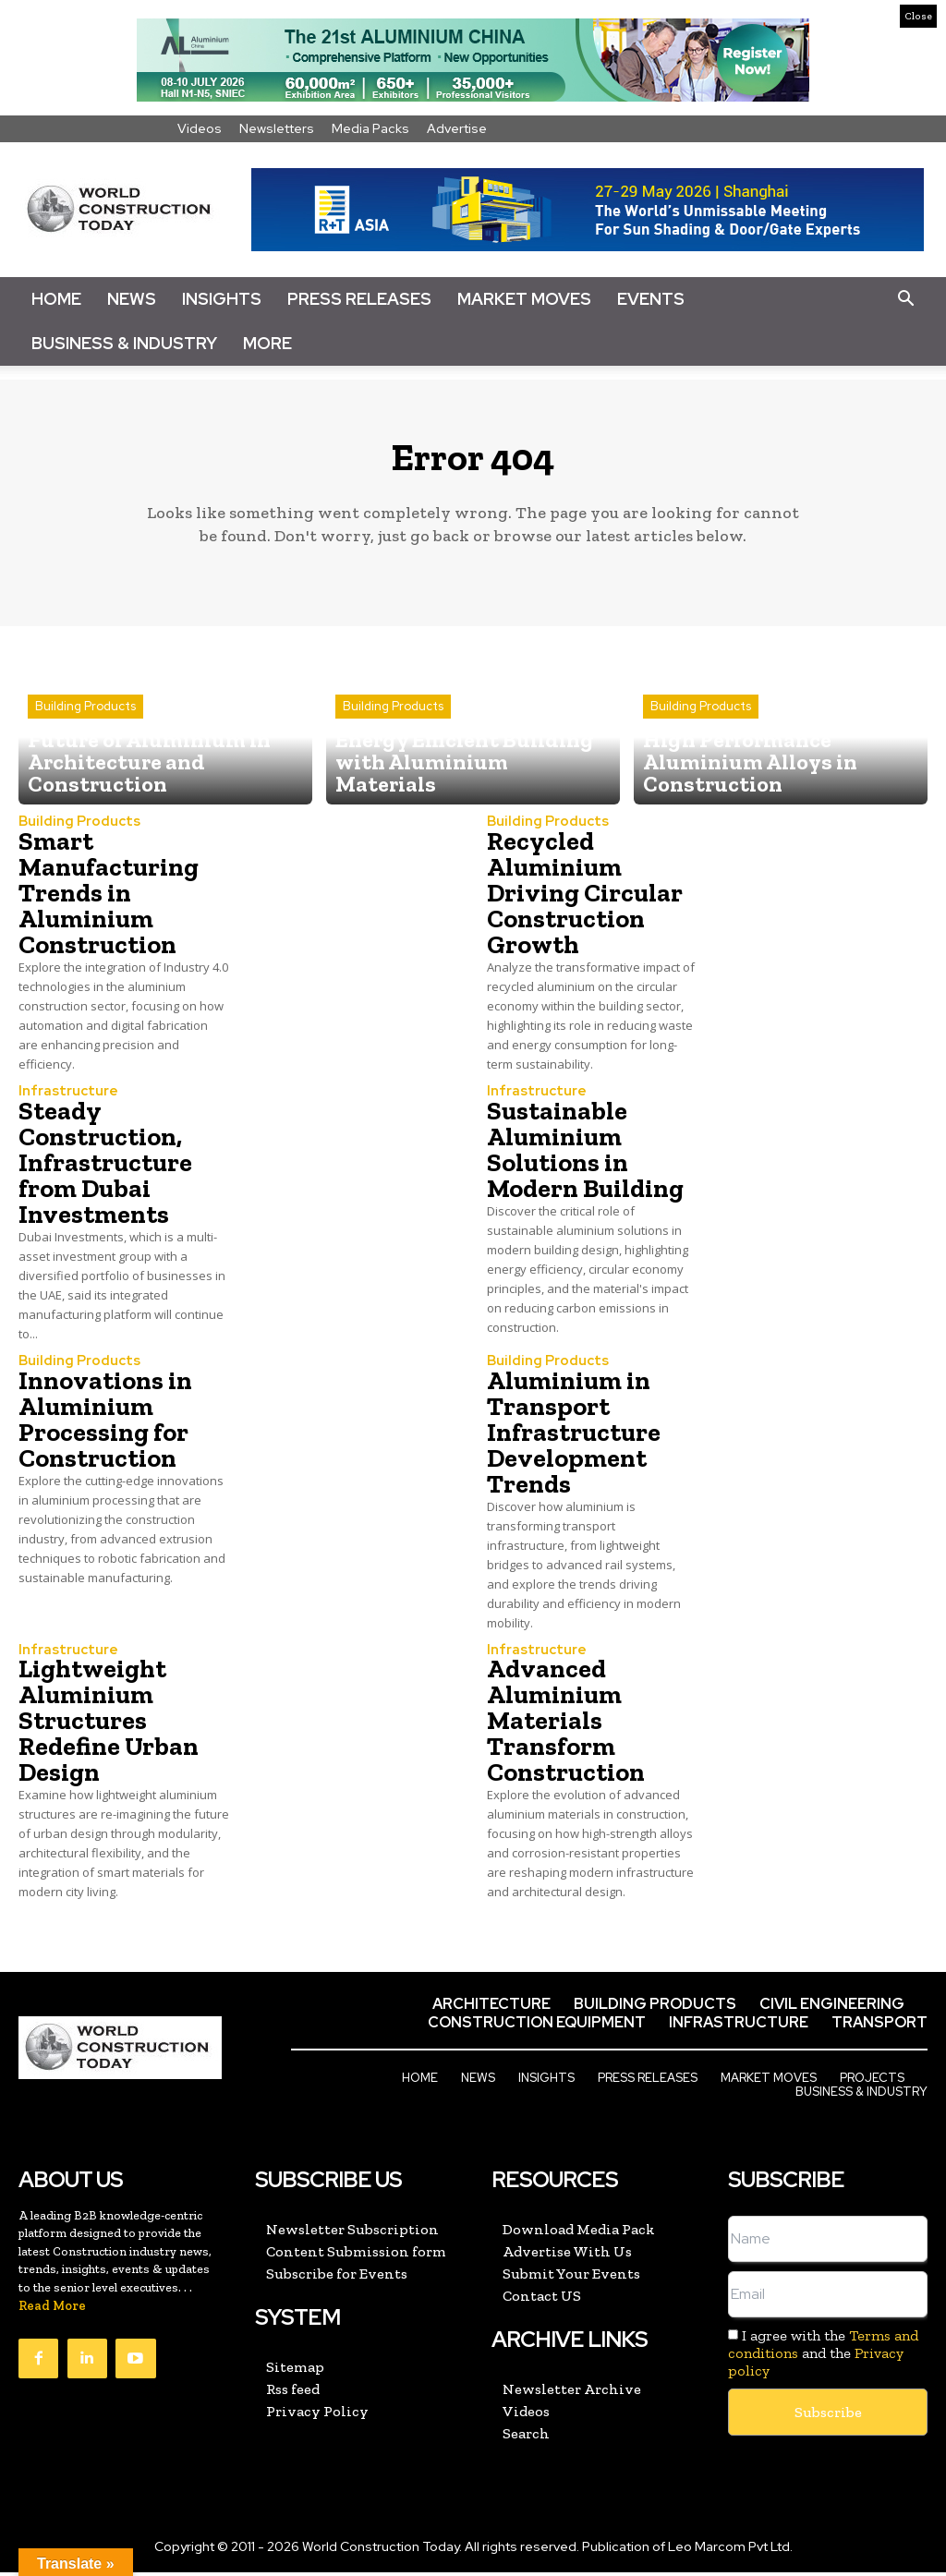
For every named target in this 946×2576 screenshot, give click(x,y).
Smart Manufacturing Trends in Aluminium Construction (108, 901)
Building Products (85, 749)
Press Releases (359, 298)
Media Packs (370, 128)
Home (56, 298)
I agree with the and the (823, 2357)
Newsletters (276, 128)
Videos (199, 128)
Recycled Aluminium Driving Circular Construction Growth (585, 901)
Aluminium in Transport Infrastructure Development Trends (574, 1439)
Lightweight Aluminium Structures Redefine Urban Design (108, 1727)
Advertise (457, 128)
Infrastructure (64, 1099)
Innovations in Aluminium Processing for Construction (105, 1426)
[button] (905, 299)
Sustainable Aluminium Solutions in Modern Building (585, 1157)
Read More (52, 2311)
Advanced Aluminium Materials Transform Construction (566, 1727)
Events (651, 298)
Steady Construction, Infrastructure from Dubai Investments (105, 1170)
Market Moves (524, 298)
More (267, 343)
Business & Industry (124, 343)
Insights (221, 298)
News (131, 298)
